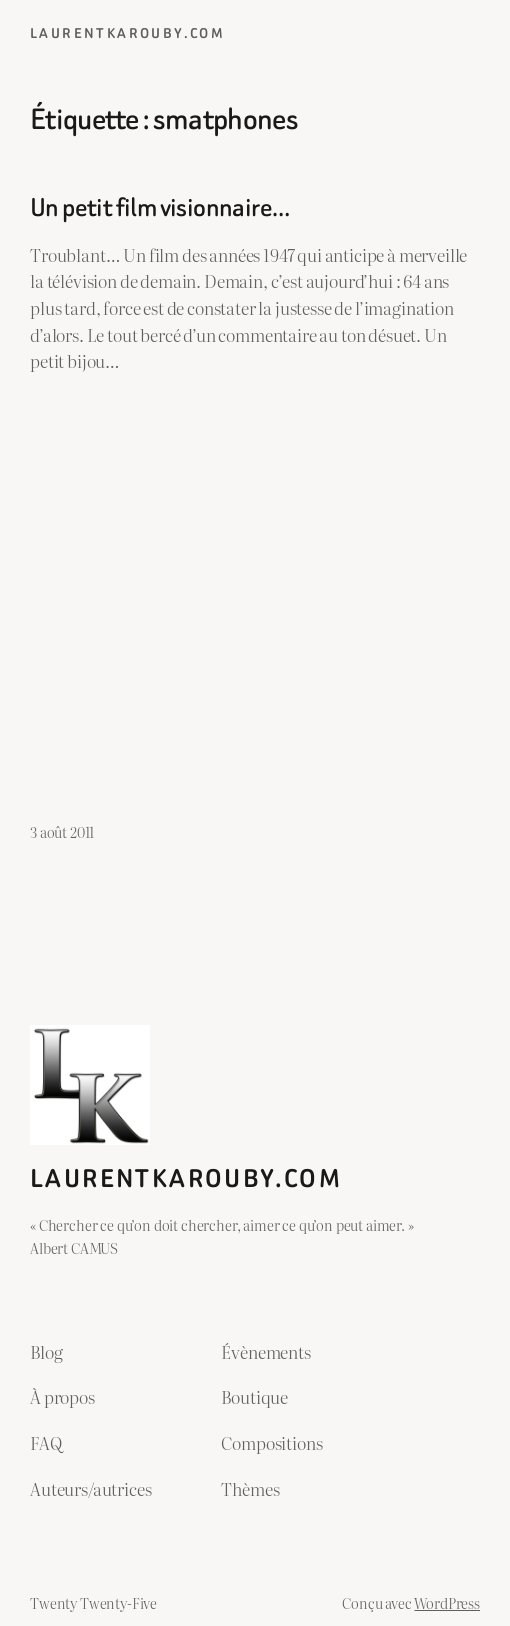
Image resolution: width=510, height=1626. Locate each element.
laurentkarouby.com (127, 33)
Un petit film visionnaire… (159, 207)
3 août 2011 (62, 831)
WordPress (447, 1602)
